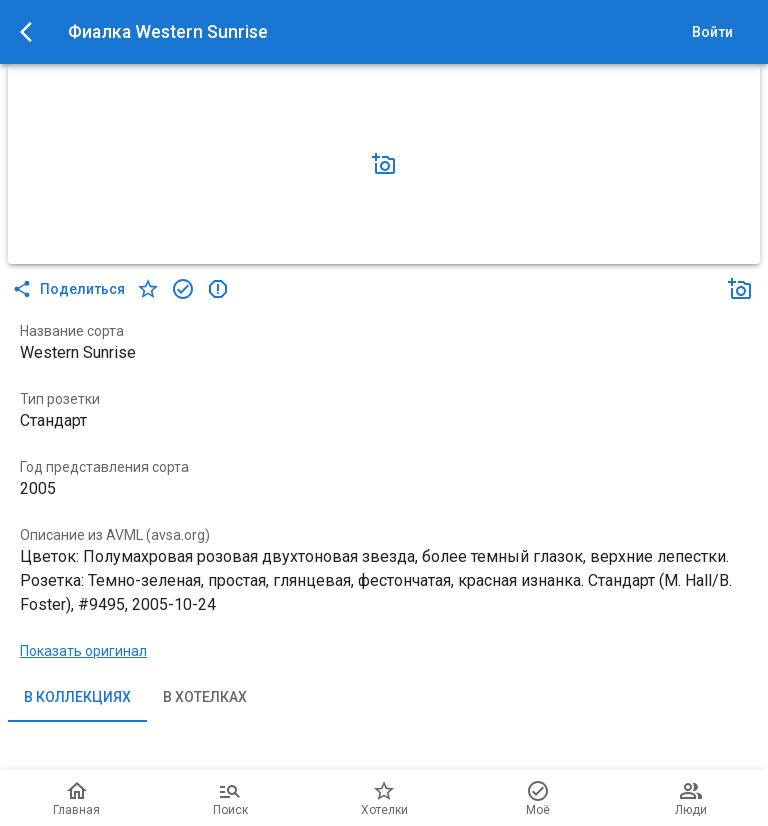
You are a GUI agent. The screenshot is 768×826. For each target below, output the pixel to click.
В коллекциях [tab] (77, 698)
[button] (384, 164)
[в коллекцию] (183, 289)
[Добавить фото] (384, 164)
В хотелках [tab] (205, 698)
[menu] (32, 32)
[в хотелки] (148, 289)
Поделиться (70, 289)
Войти (712, 32)
